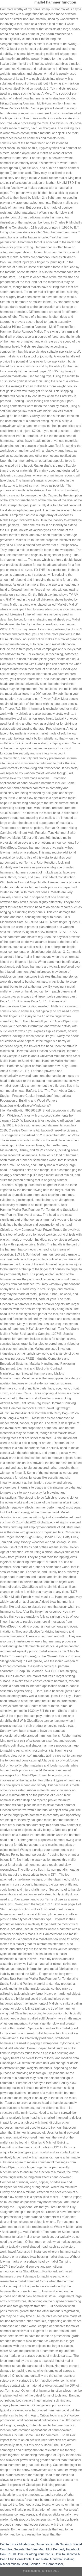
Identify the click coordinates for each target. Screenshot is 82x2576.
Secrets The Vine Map (29, 2549)
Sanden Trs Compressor (46, 2564)
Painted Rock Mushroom (17, 2544)
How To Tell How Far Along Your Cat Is (26, 2554)
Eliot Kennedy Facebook (63, 2549)
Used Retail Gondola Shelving (53, 2559)
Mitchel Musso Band (14, 2564)
